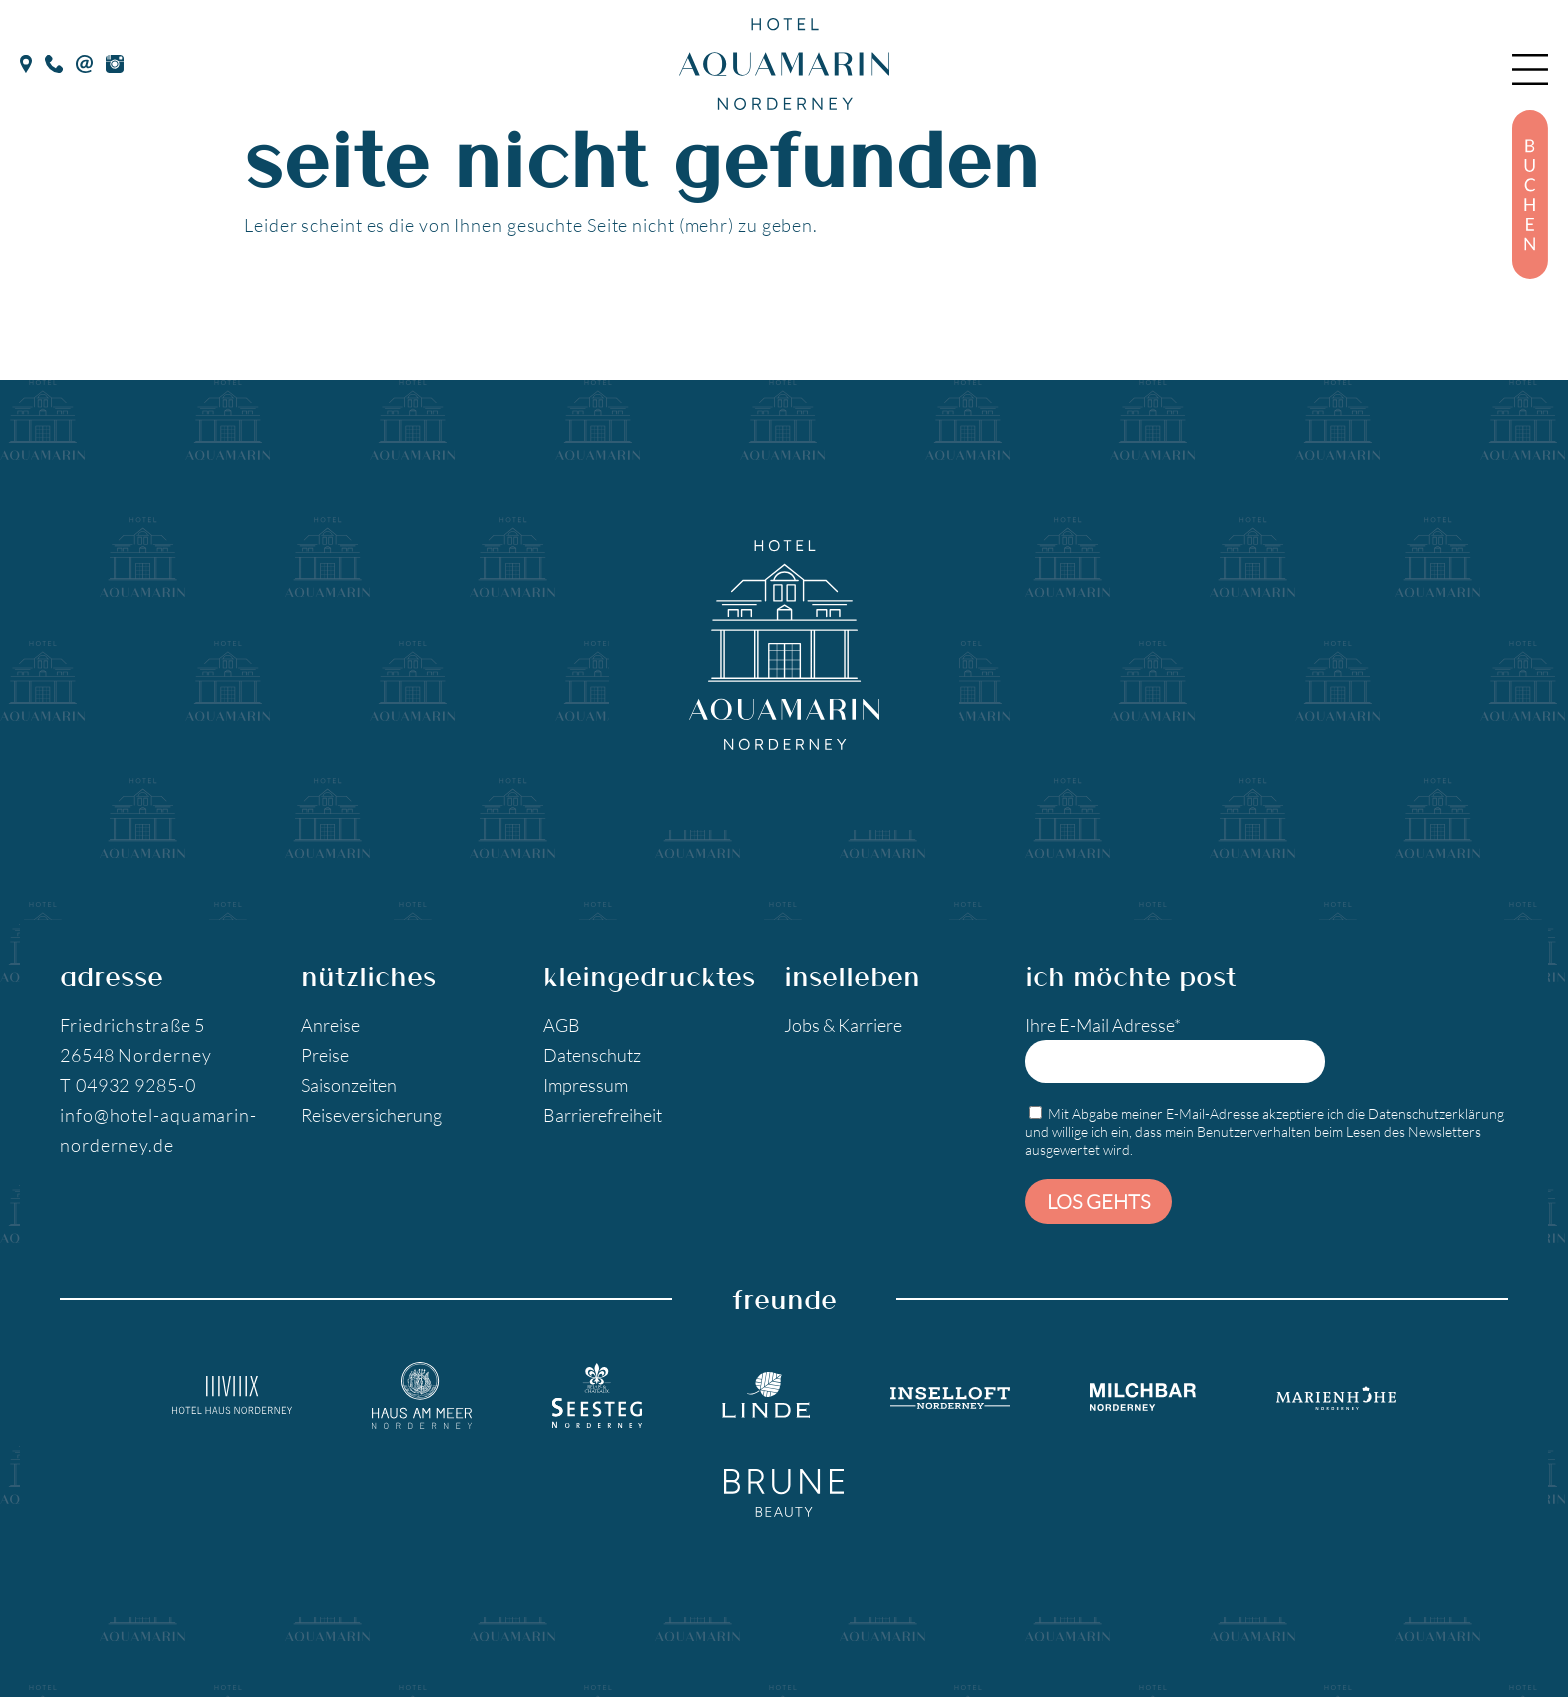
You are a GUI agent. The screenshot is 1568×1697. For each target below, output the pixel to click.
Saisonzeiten (349, 1085)
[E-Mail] (84, 61)
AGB (561, 1025)
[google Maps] (26, 61)
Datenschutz (592, 1055)
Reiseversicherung (371, 1115)
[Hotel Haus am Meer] (422, 1396)
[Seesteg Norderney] (597, 1396)
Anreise (330, 1025)
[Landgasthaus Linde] (766, 1395)
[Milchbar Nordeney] (1143, 1395)
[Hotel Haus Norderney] (232, 1395)
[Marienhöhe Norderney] (1336, 1395)
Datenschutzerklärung (1436, 1113)
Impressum (585, 1085)
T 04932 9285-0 (128, 1085)
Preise (325, 1055)
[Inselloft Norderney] (950, 1395)
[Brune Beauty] (784, 1492)
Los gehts (1098, 1201)
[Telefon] (54, 61)
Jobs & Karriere (843, 1025)
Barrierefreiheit (602, 1115)
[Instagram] (115, 61)
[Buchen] (1530, 194)
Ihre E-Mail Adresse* (1175, 1048)
